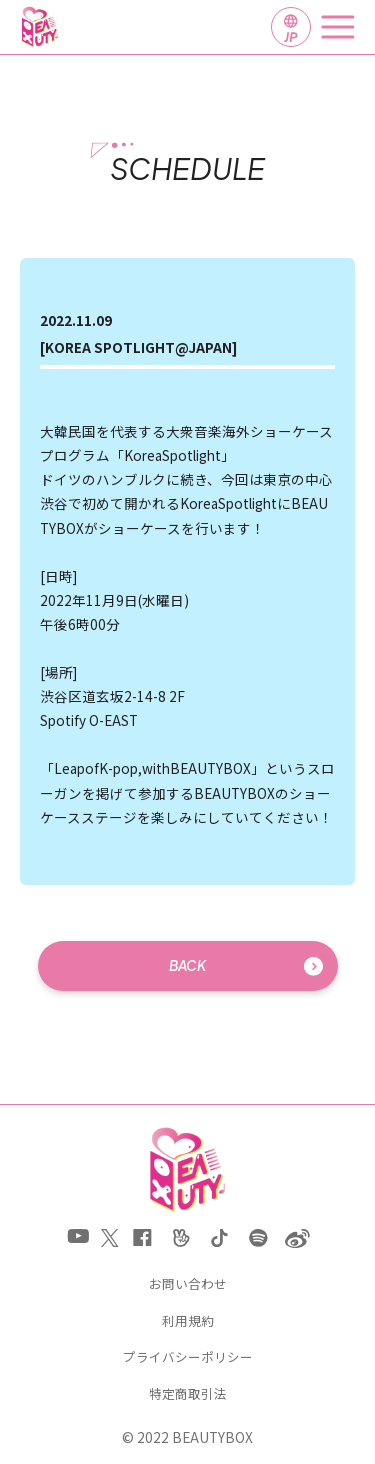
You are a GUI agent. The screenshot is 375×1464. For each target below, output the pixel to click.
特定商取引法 (188, 1394)
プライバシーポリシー (188, 1357)
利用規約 (188, 1321)
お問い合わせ (188, 1284)
